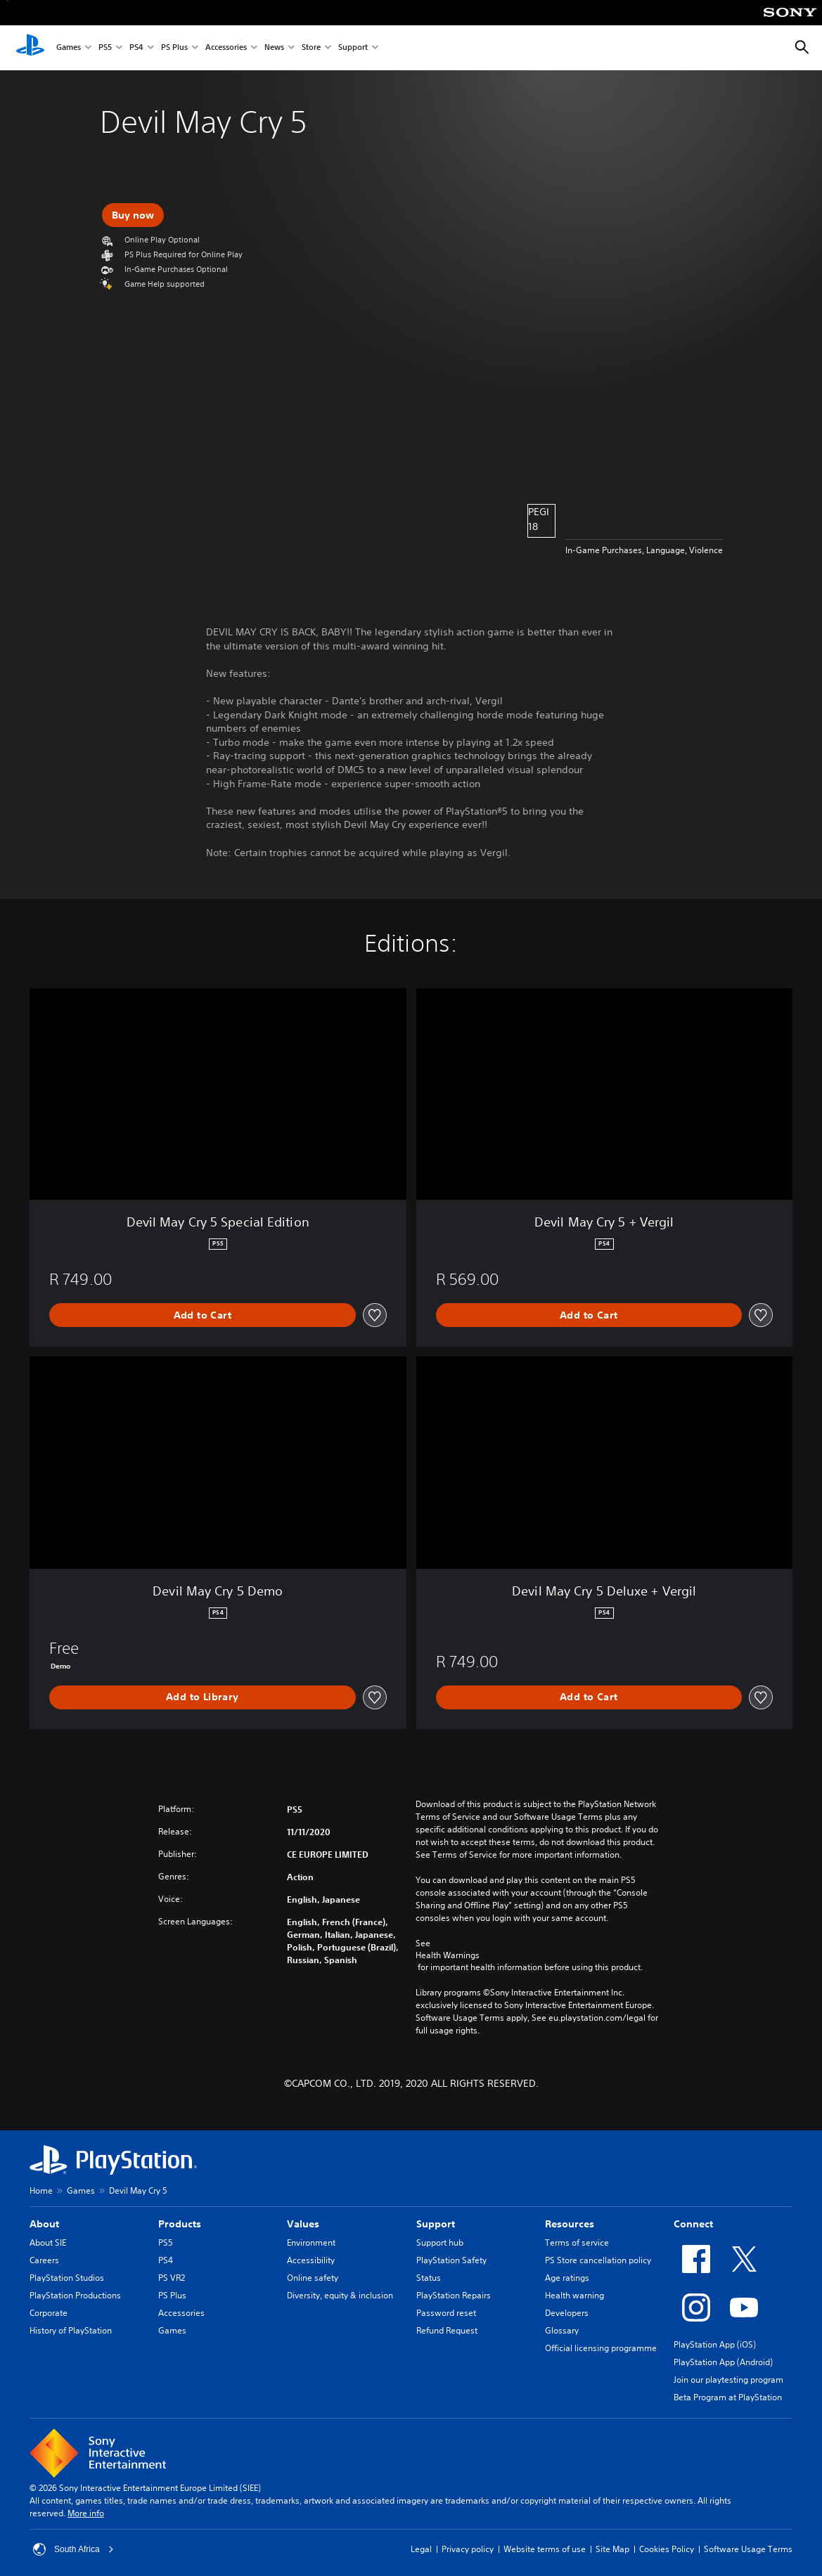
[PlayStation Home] (30, 48)
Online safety (312, 2278)
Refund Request (446, 2330)
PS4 (136, 48)
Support (353, 48)
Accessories (226, 48)
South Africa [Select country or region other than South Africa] (73, 2549)
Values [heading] (303, 2224)
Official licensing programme (601, 2348)
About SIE (48, 2242)
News (274, 48)
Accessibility (311, 2260)
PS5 (105, 48)
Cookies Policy (666, 2549)
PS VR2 (171, 2278)
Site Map (612, 2549)
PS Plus (174, 48)
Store (311, 48)
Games (68, 48)
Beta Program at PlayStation (728, 2397)
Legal (421, 2549)
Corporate (49, 2313)
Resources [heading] (569, 2224)
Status (428, 2278)
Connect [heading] (693, 2224)
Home (41, 2190)
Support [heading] (435, 2224)
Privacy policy (468, 2549)
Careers (44, 2260)
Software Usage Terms (748, 2549)
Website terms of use (544, 2549)
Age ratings (567, 2278)
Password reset (446, 2313)
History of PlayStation (71, 2330)
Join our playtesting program (728, 2380)
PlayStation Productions (75, 2295)
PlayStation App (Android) (723, 2362)
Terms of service (577, 2242)
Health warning (574, 2295)
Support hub (439, 2242)
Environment (311, 2242)
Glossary (562, 2330)
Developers (567, 2313)
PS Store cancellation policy (598, 2260)
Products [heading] (179, 2224)
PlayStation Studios (67, 2278)
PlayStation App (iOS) (715, 2344)
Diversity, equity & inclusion (340, 2295)
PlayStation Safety (451, 2260)
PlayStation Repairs (453, 2295)
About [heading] (44, 2224)
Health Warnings (448, 1955)
